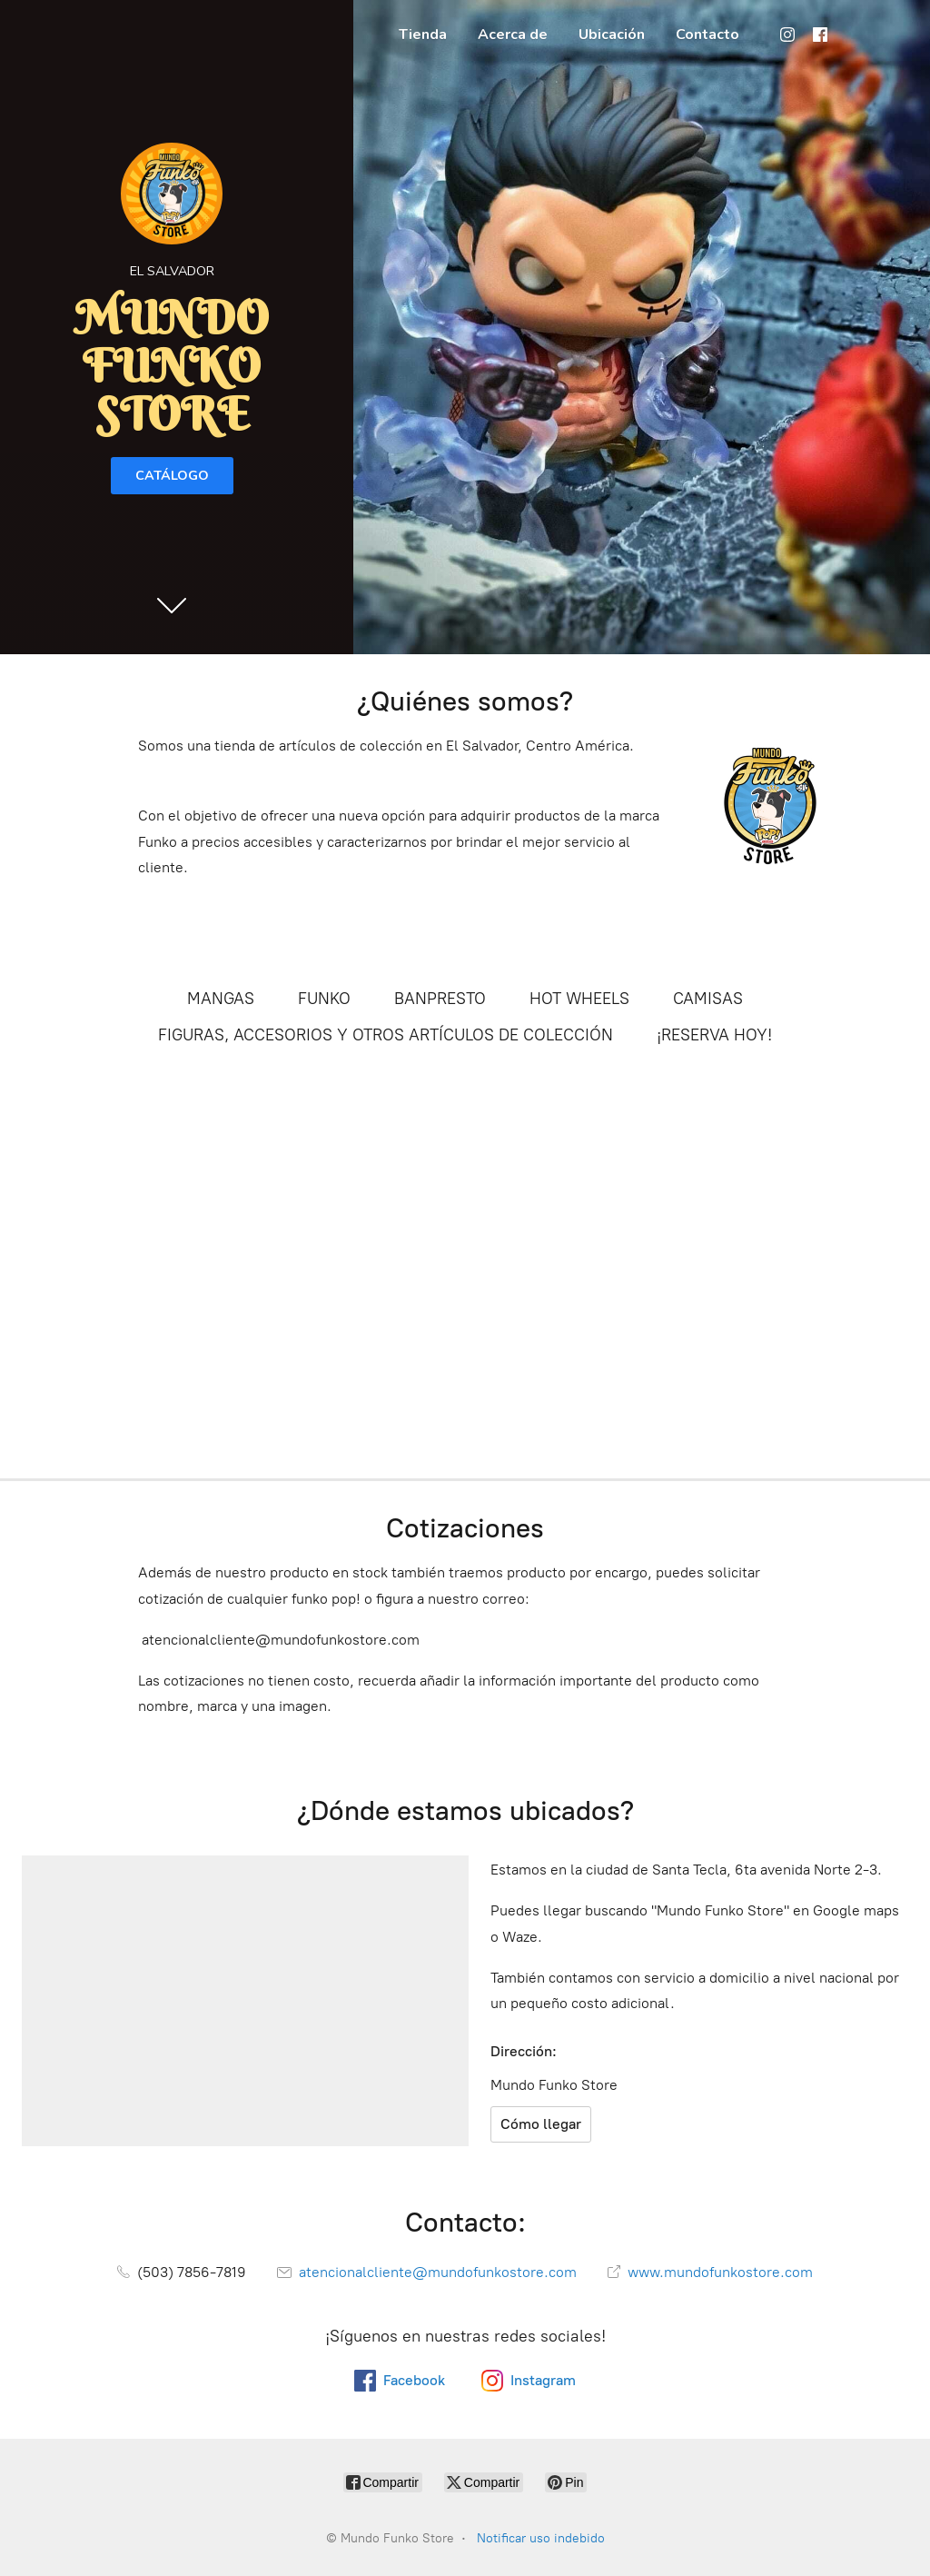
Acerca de (513, 35)
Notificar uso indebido (541, 2538)
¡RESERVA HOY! (714, 1035)
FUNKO (324, 999)
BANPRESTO (440, 999)
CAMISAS (708, 999)
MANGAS (220, 999)
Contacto (707, 35)
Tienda (423, 35)
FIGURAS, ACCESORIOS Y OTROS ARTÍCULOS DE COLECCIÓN (385, 1035)
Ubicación (612, 35)
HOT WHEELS (579, 999)
